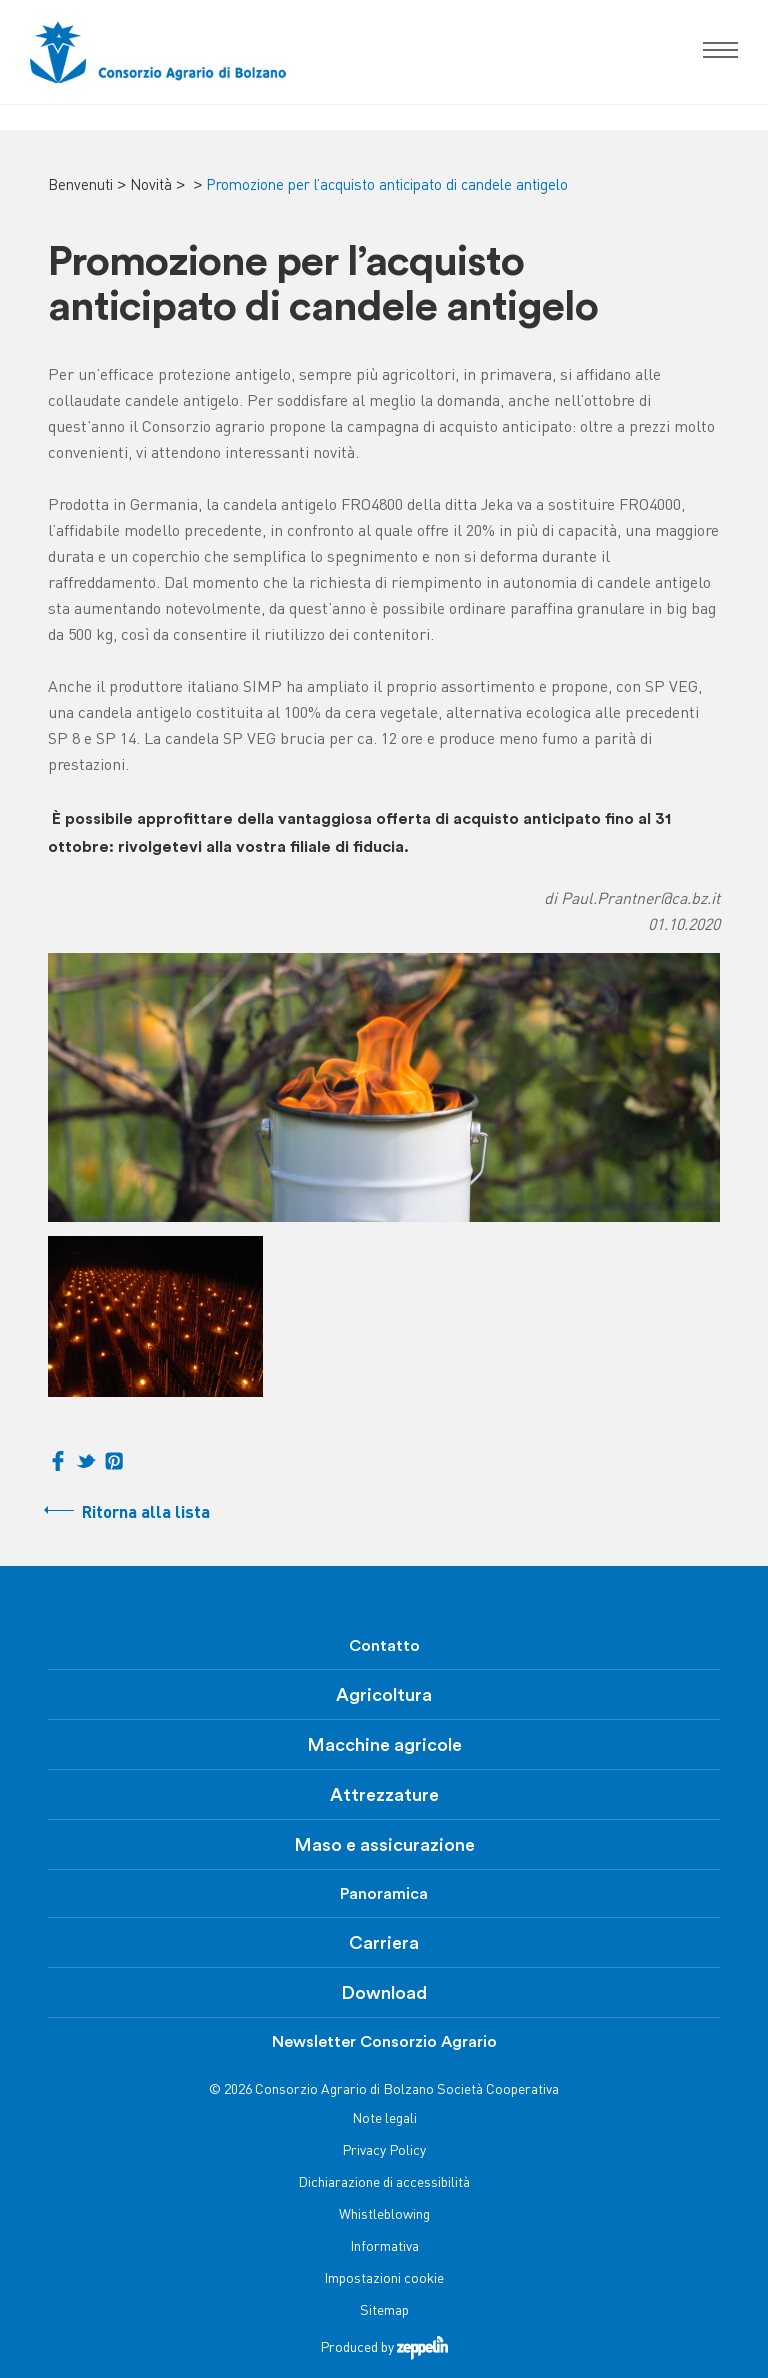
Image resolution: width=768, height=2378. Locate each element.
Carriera (384, 1943)
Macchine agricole (384, 1745)
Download (384, 1993)
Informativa (384, 2247)
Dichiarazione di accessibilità (384, 2183)
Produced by (384, 2348)
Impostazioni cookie (384, 2279)
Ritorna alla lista (146, 1513)
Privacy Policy (384, 2151)
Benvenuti (80, 186)
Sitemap (384, 2311)
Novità (151, 186)
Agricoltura (384, 1695)
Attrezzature (384, 1795)
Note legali (384, 2119)
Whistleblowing (384, 2215)
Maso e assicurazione (384, 1845)
